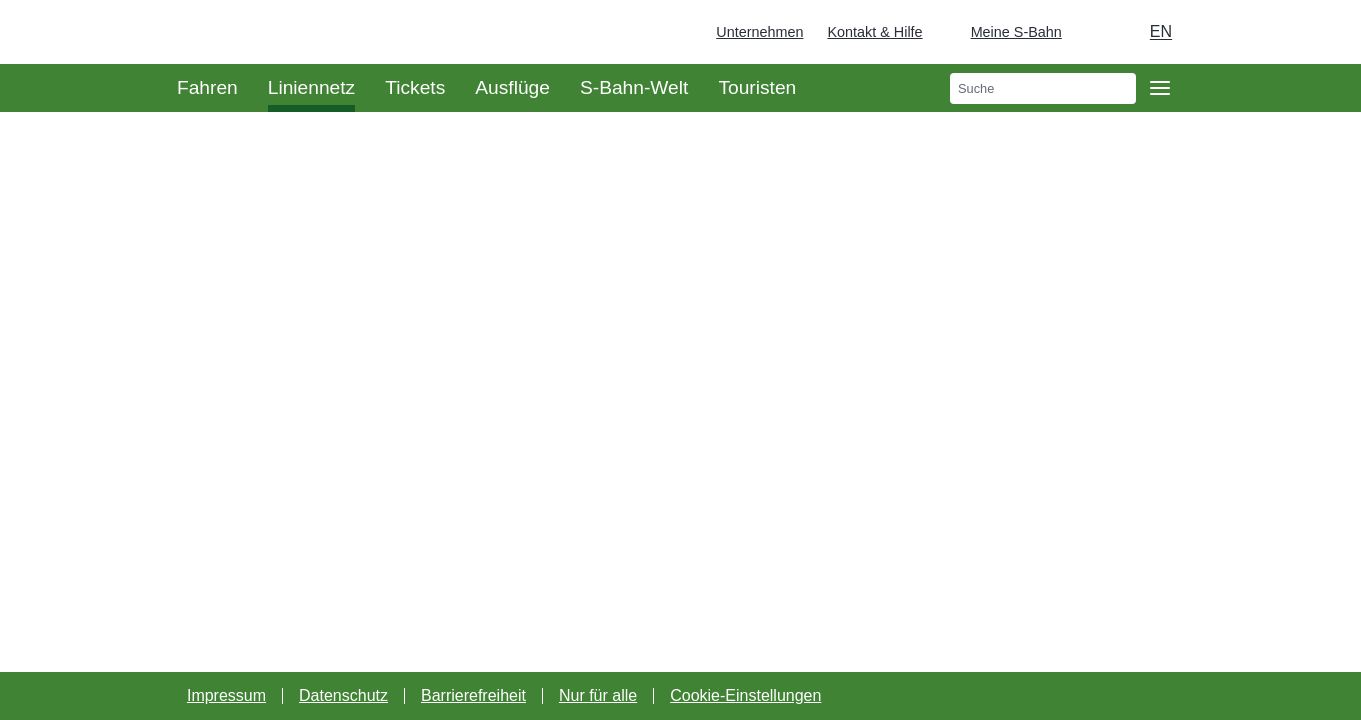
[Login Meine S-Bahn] (1004, 32)
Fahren (207, 87)
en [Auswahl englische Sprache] (1161, 31)
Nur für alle (598, 695)
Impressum (226, 695)
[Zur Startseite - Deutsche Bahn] (1317, 32)
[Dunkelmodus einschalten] (1096, 32)
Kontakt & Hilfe (874, 32)
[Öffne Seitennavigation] (1160, 88)
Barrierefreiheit (473, 695)
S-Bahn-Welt (634, 87)
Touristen (757, 87)
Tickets (415, 87)
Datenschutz (343, 695)
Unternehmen (759, 32)
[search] (1043, 88)
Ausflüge (512, 87)
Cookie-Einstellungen (745, 695)
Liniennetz (311, 87)
